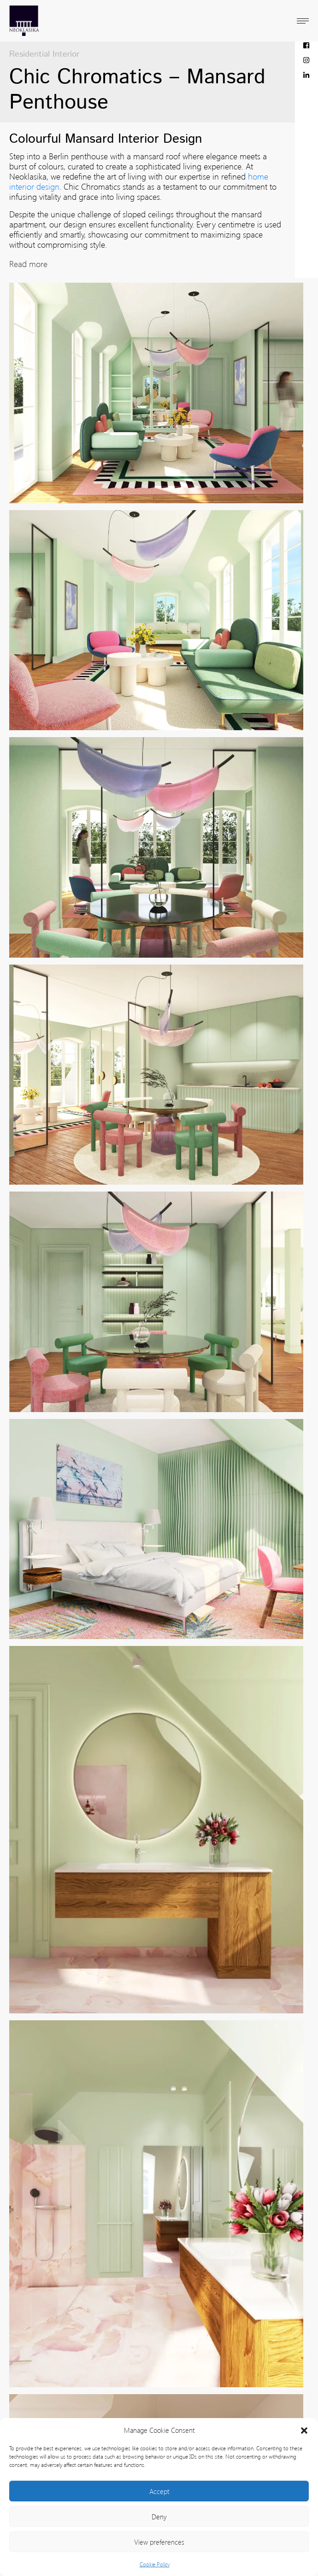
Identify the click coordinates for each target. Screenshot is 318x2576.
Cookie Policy (155, 2564)
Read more (28, 264)
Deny (159, 2516)
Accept (159, 2491)
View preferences (159, 2542)
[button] (304, 2430)
